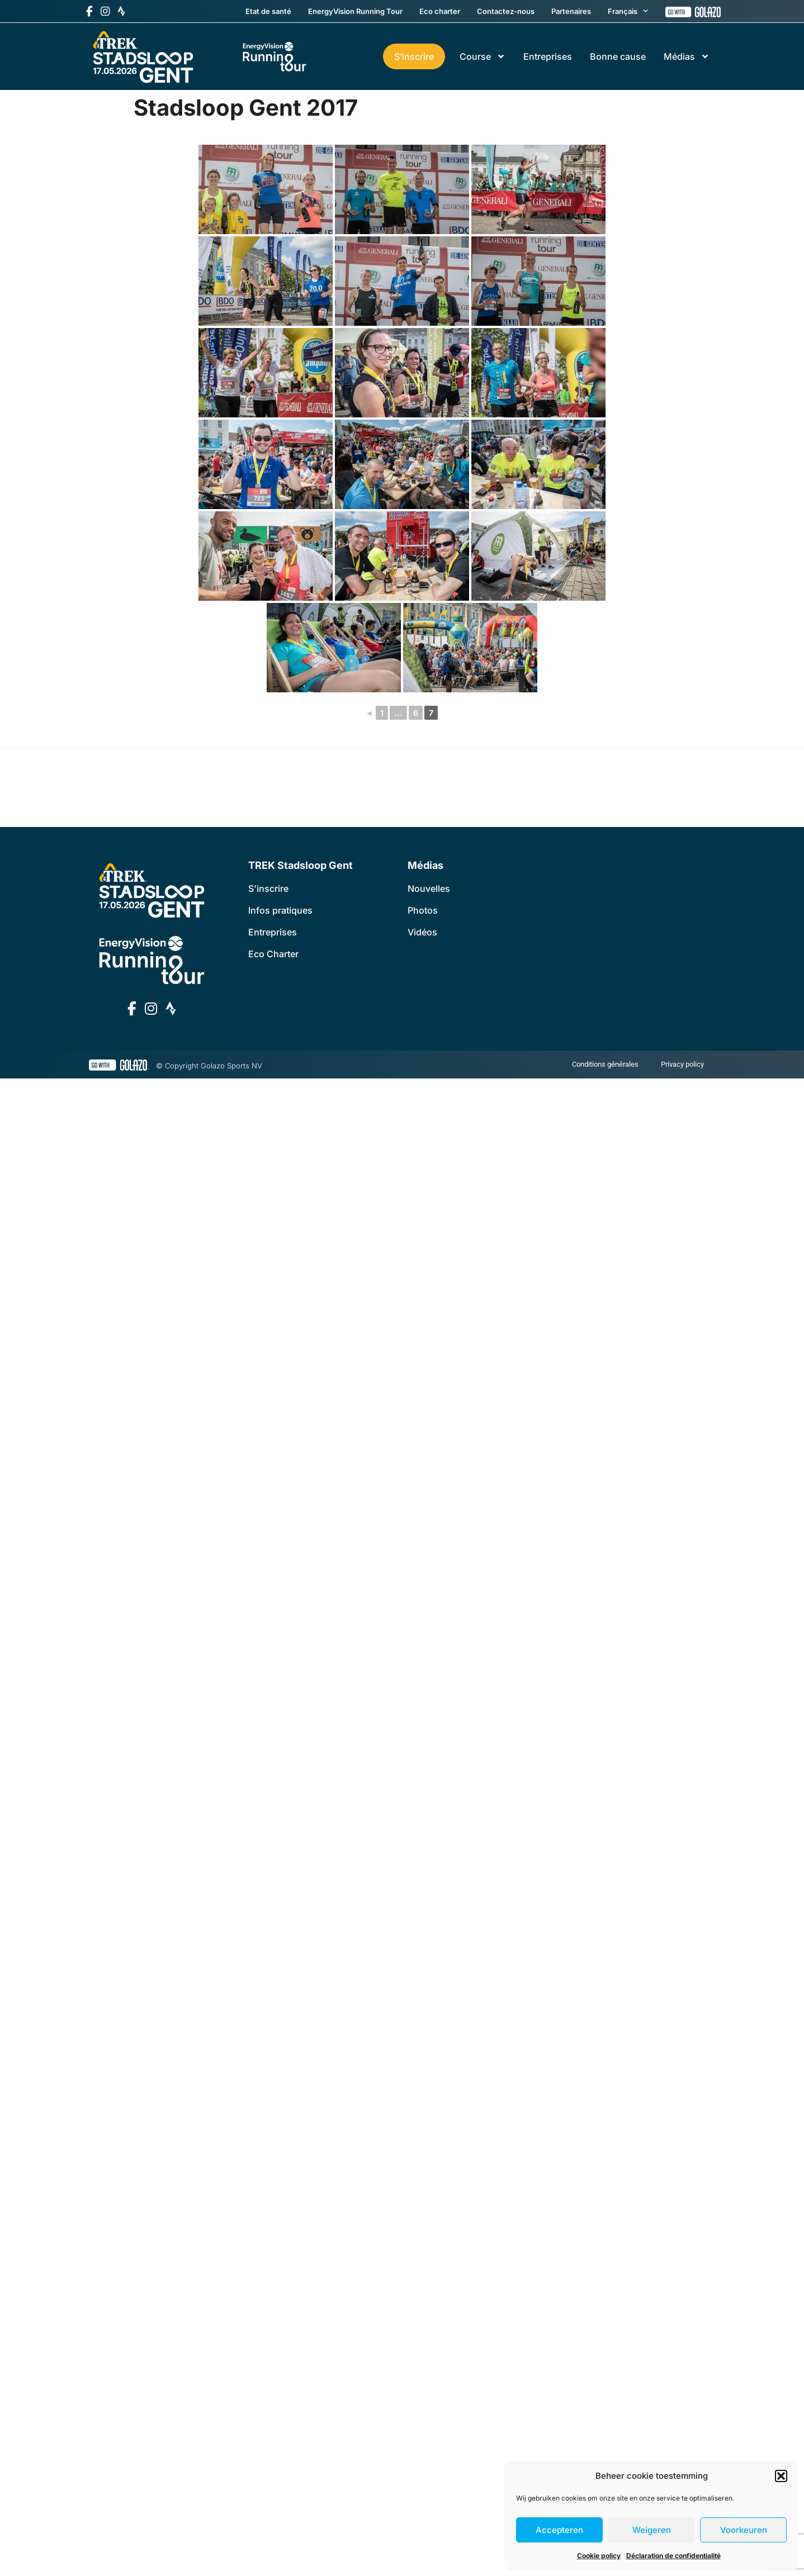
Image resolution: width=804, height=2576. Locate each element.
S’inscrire (414, 56)
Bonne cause (618, 56)
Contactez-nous (506, 11)
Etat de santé (268, 11)
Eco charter (439, 11)
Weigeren (651, 2530)
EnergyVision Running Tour (355, 11)
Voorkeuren (743, 2530)
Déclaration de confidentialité (673, 2555)
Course (482, 56)
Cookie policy (599, 2555)
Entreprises (547, 56)
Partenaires (571, 11)
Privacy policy (682, 1064)
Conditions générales (605, 1064)
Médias (687, 56)
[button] (781, 2476)
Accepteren (559, 2530)
